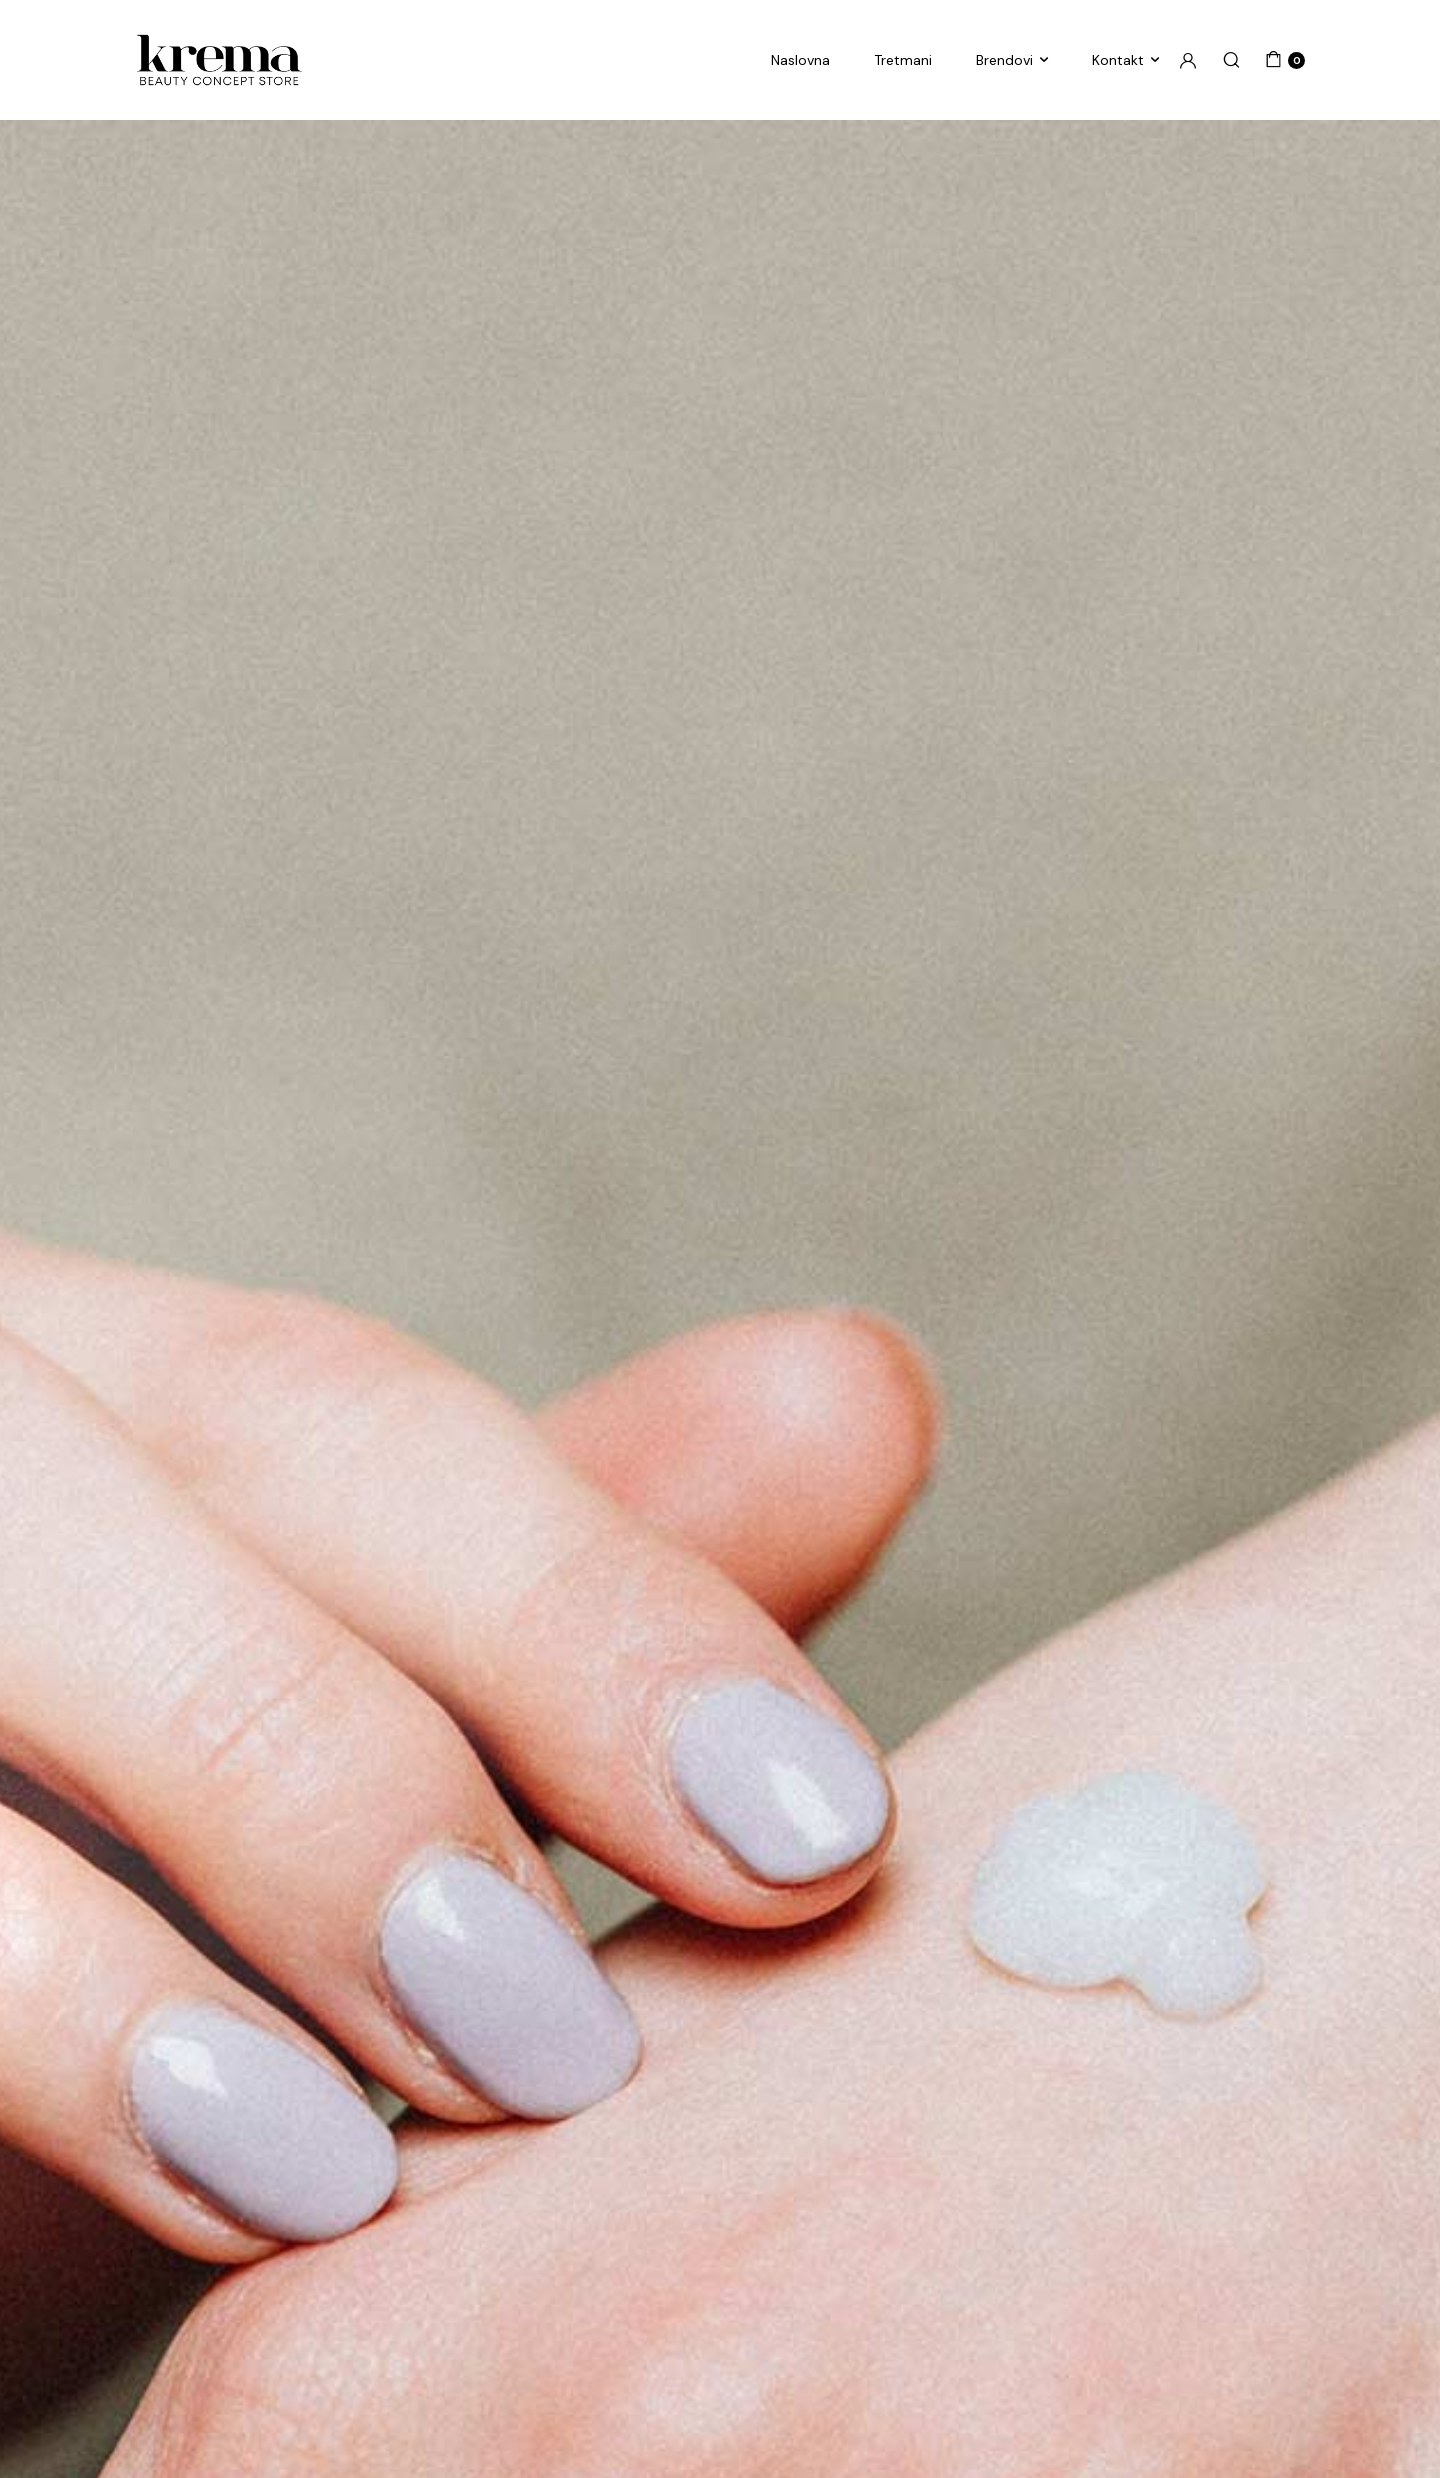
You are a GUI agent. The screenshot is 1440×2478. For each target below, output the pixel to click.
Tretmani (903, 60)
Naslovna (800, 60)
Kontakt (1118, 60)
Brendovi (1004, 60)
